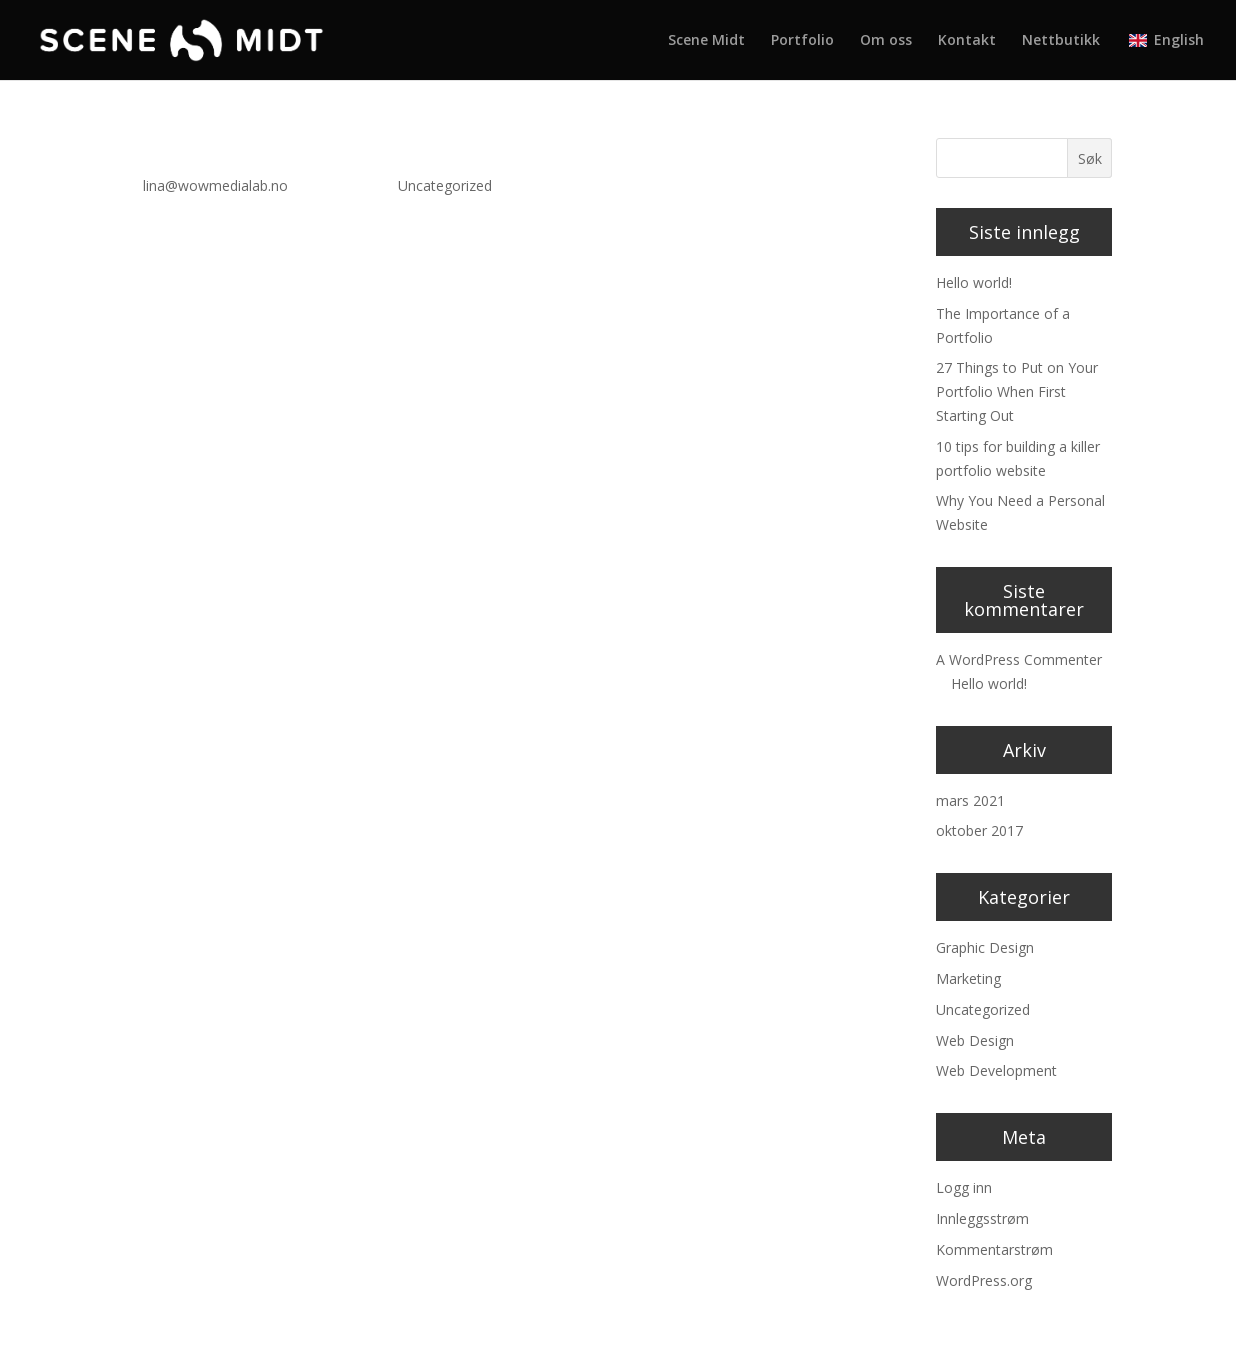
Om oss (886, 41)
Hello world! (194, 151)
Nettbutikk (1061, 41)
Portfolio (802, 41)
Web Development (996, 1070)
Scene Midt (706, 41)
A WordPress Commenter (1019, 659)
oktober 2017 (979, 830)
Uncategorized (445, 185)
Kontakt (967, 41)
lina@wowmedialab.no (215, 185)
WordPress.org (984, 1280)
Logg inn (964, 1187)
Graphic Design (985, 947)
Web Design (975, 1040)
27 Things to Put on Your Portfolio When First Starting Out (1017, 391)
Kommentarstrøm (994, 1249)
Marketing (968, 978)
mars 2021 (970, 800)
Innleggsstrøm (982, 1218)
